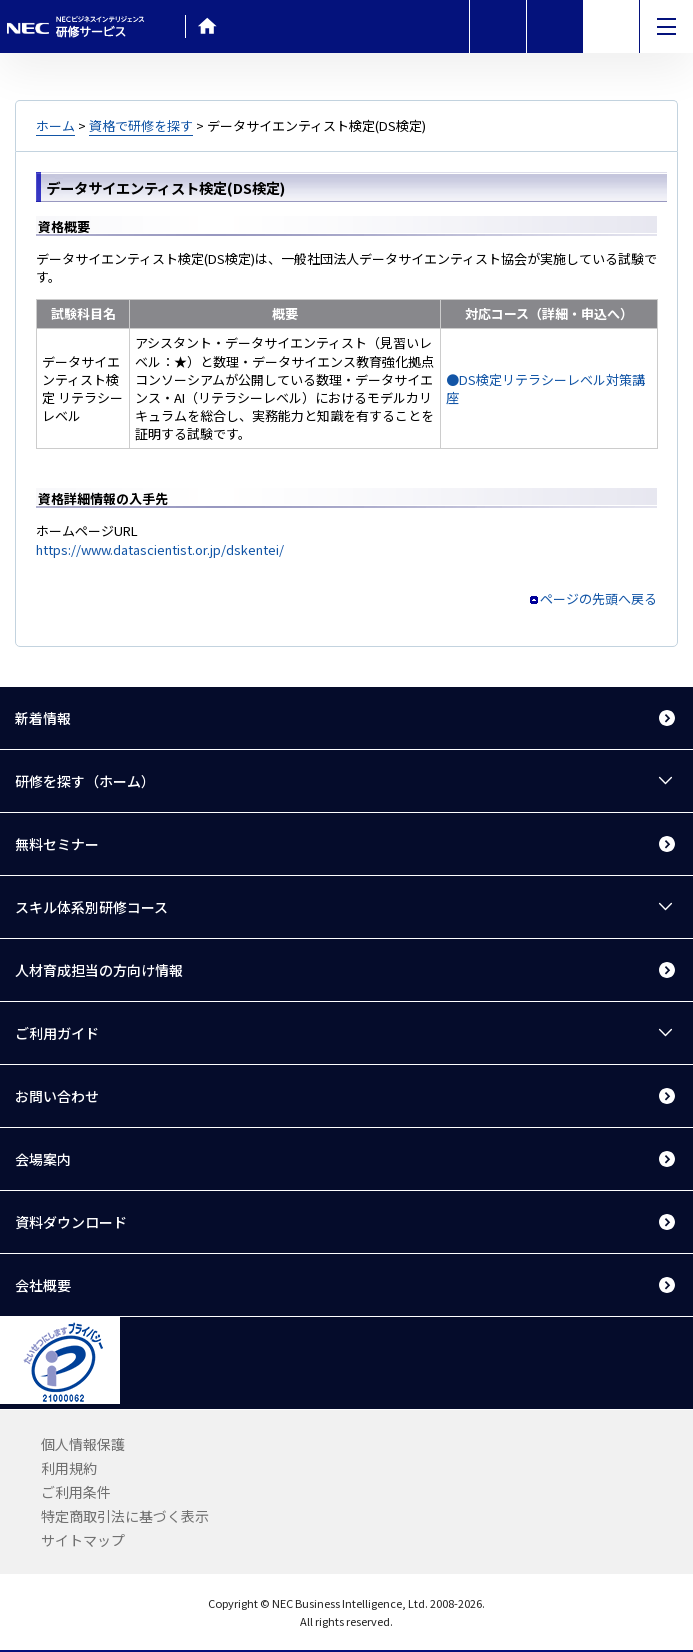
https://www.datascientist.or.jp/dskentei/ (160, 550)
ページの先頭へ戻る (598, 599)
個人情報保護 (83, 1444)
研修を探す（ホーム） (85, 781)
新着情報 (43, 718)
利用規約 (69, 1468)
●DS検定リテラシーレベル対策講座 (545, 389)
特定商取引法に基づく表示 (125, 1516)
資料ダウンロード (71, 1222)
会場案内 (43, 1159)
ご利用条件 (76, 1492)
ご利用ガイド (57, 1033)
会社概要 (43, 1285)
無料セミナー (57, 844)
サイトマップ (83, 1540)
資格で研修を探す (141, 125)
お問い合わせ (57, 1096)
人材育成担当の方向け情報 (99, 970)
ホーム (55, 125)
